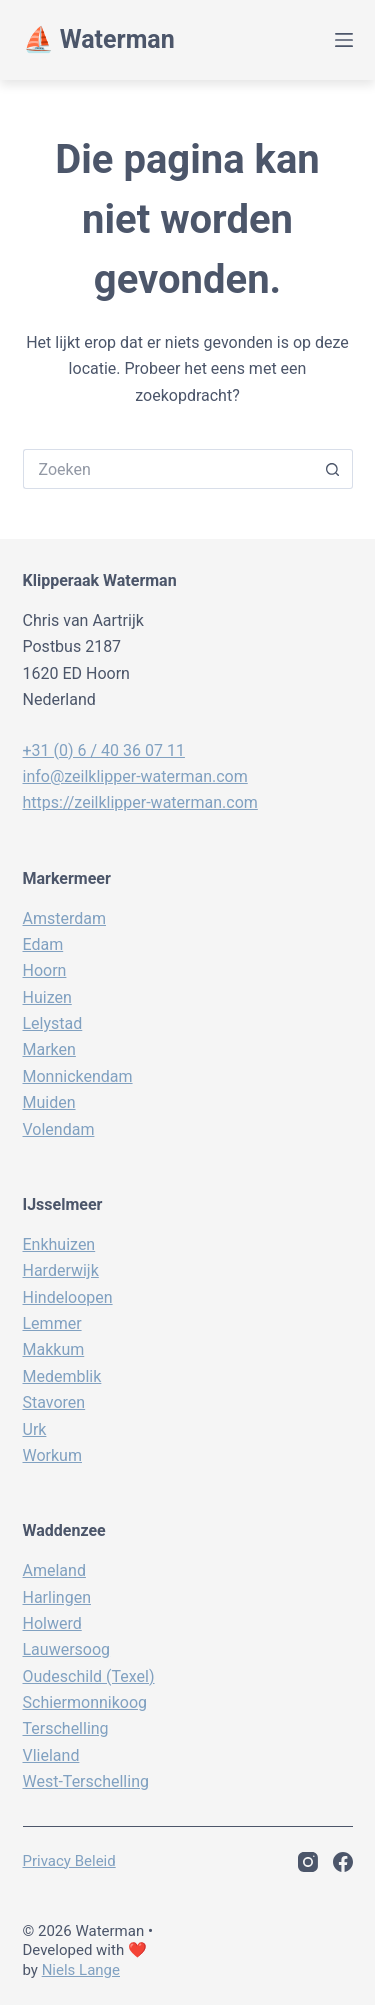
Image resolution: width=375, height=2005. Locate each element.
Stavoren (54, 1402)
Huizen (47, 997)
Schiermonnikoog (85, 1702)
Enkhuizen (59, 1244)
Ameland (54, 1570)
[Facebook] (343, 1862)
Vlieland (51, 1755)
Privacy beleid (69, 1861)
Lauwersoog (67, 1649)
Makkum (54, 1349)
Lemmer (52, 1323)
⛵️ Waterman (99, 39)
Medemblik (62, 1376)
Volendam (59, 1129)
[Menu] (344, 40)
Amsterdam (64, 918)
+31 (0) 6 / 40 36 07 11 (104, 750)
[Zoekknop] (333, 469)
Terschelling (66, 1728)
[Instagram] (308, 1862)
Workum (52, 1455)
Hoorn (45, 970)
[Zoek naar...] (168, 469)
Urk (35, 1429)
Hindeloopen (68, 1297)
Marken (49, 1049)
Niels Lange (81, 1970)
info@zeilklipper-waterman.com (135, 776)
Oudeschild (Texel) (89, 1676)
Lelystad (53, 1023)
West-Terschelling (86, 1781)
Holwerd (52, 1623)
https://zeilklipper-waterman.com (140, 802)
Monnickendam (78, 1076)
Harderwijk (61, 1270)
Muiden (49, 1102)
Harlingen (57, 1597)
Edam (43, 944)
